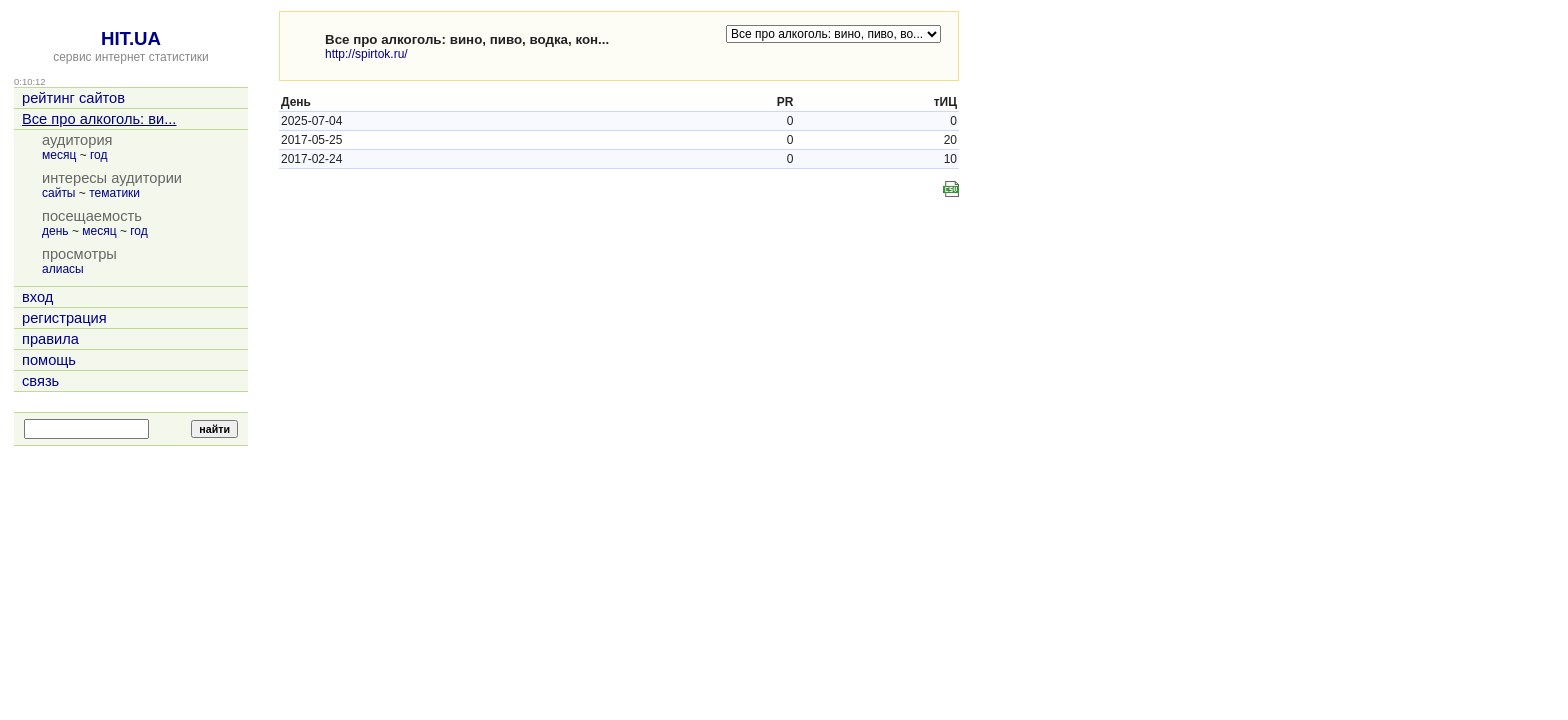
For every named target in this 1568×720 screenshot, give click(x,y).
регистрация (64, 318)
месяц (59, 155)
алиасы (63, 269)
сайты (59, 193)
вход (37, 297)
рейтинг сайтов (73, 98)
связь (40, 381)
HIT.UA (131, 38)
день (55, 231)
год (99, 155)
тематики (114, 193)
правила (50, 339)
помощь (49, 360)
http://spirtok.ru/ (366, 54)
